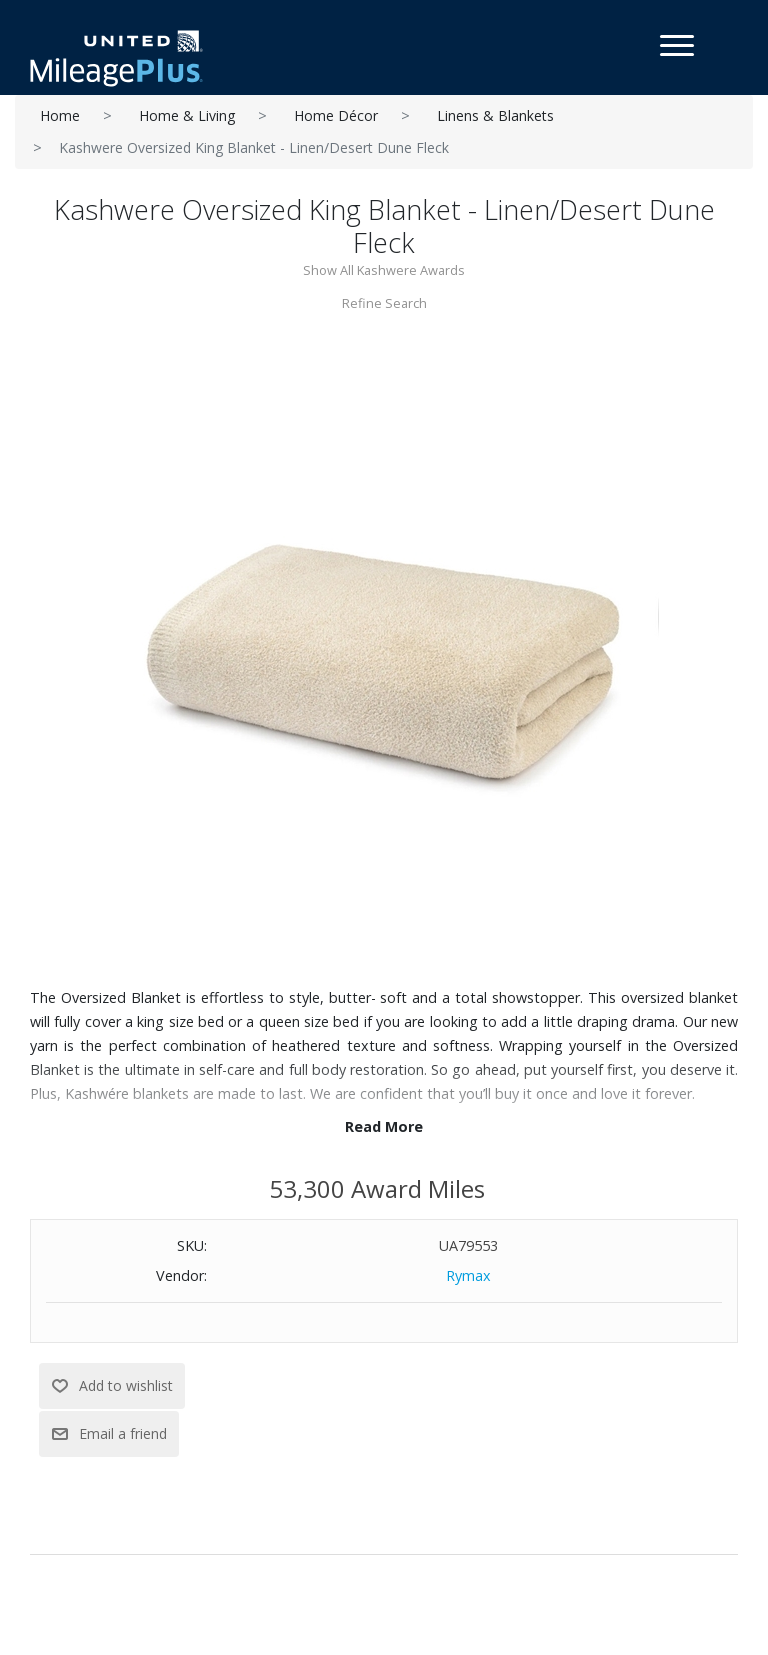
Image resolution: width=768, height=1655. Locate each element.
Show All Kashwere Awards (384, 270)
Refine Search (384, 303)
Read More (384, 1126)
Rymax (468, 1275)
